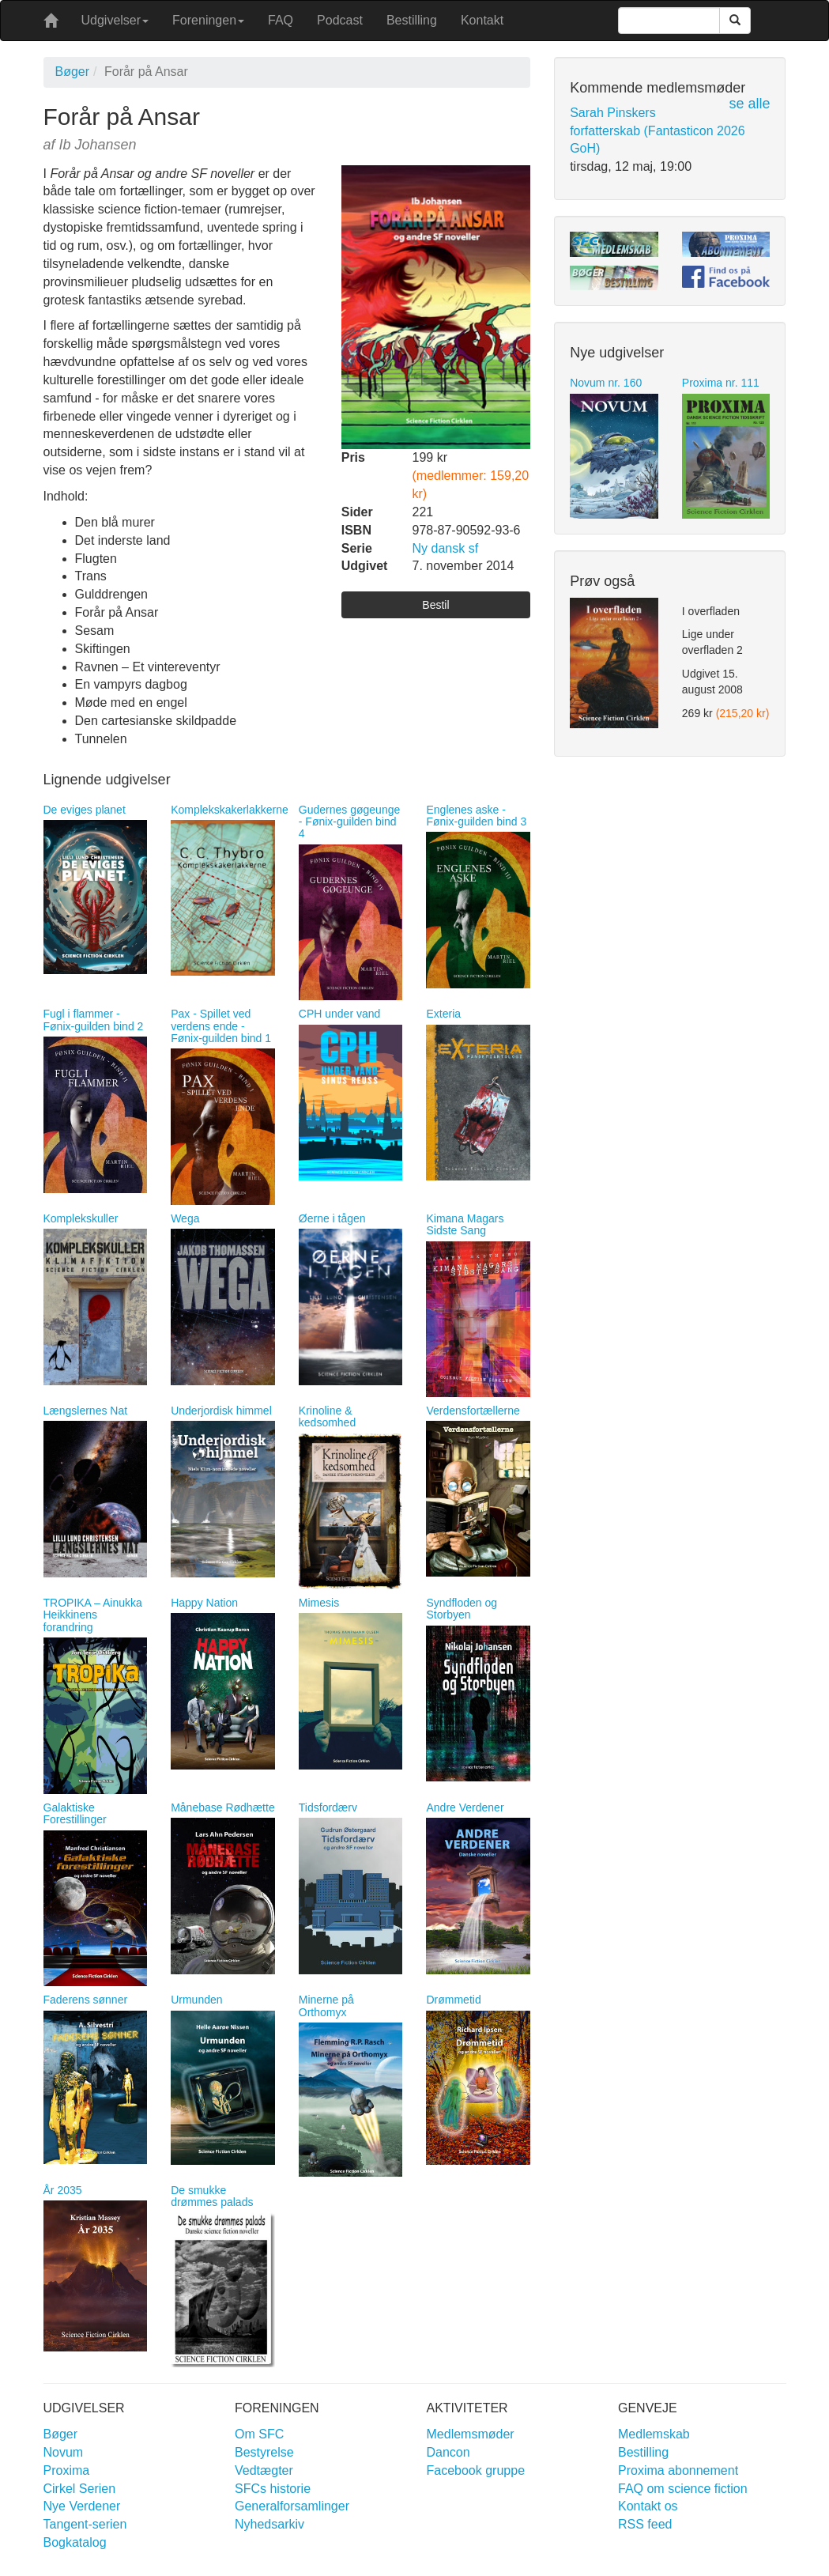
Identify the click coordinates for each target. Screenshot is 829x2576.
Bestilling (411, 20)
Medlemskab (654, 2434)
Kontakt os (648, 2506)
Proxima (66, 2470)
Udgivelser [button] (115, 20)
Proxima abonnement (678, 2470)
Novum (63, 2452)
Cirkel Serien (79, 2488)
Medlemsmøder (470, 2434)
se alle (749, 103)
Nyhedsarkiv (269, 2524)
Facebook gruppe (476, 2470)
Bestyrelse (264, 2452)
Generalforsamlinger (292, 2506)
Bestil (435, 605)
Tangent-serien (85, 2524)
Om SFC (259, 2434)
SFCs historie (273, 2488)
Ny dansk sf (446, 548)
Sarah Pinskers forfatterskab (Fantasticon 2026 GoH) (657, 131)
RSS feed (645, 2524)
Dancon (448, 2452)
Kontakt (482, 20)
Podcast (340, 20)
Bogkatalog (75, 2542)
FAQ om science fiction (683, 2488)
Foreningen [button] (208, 20)
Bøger (72, 71)
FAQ (280, 20)
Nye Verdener (82, 2506)
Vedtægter (264, 2470)
